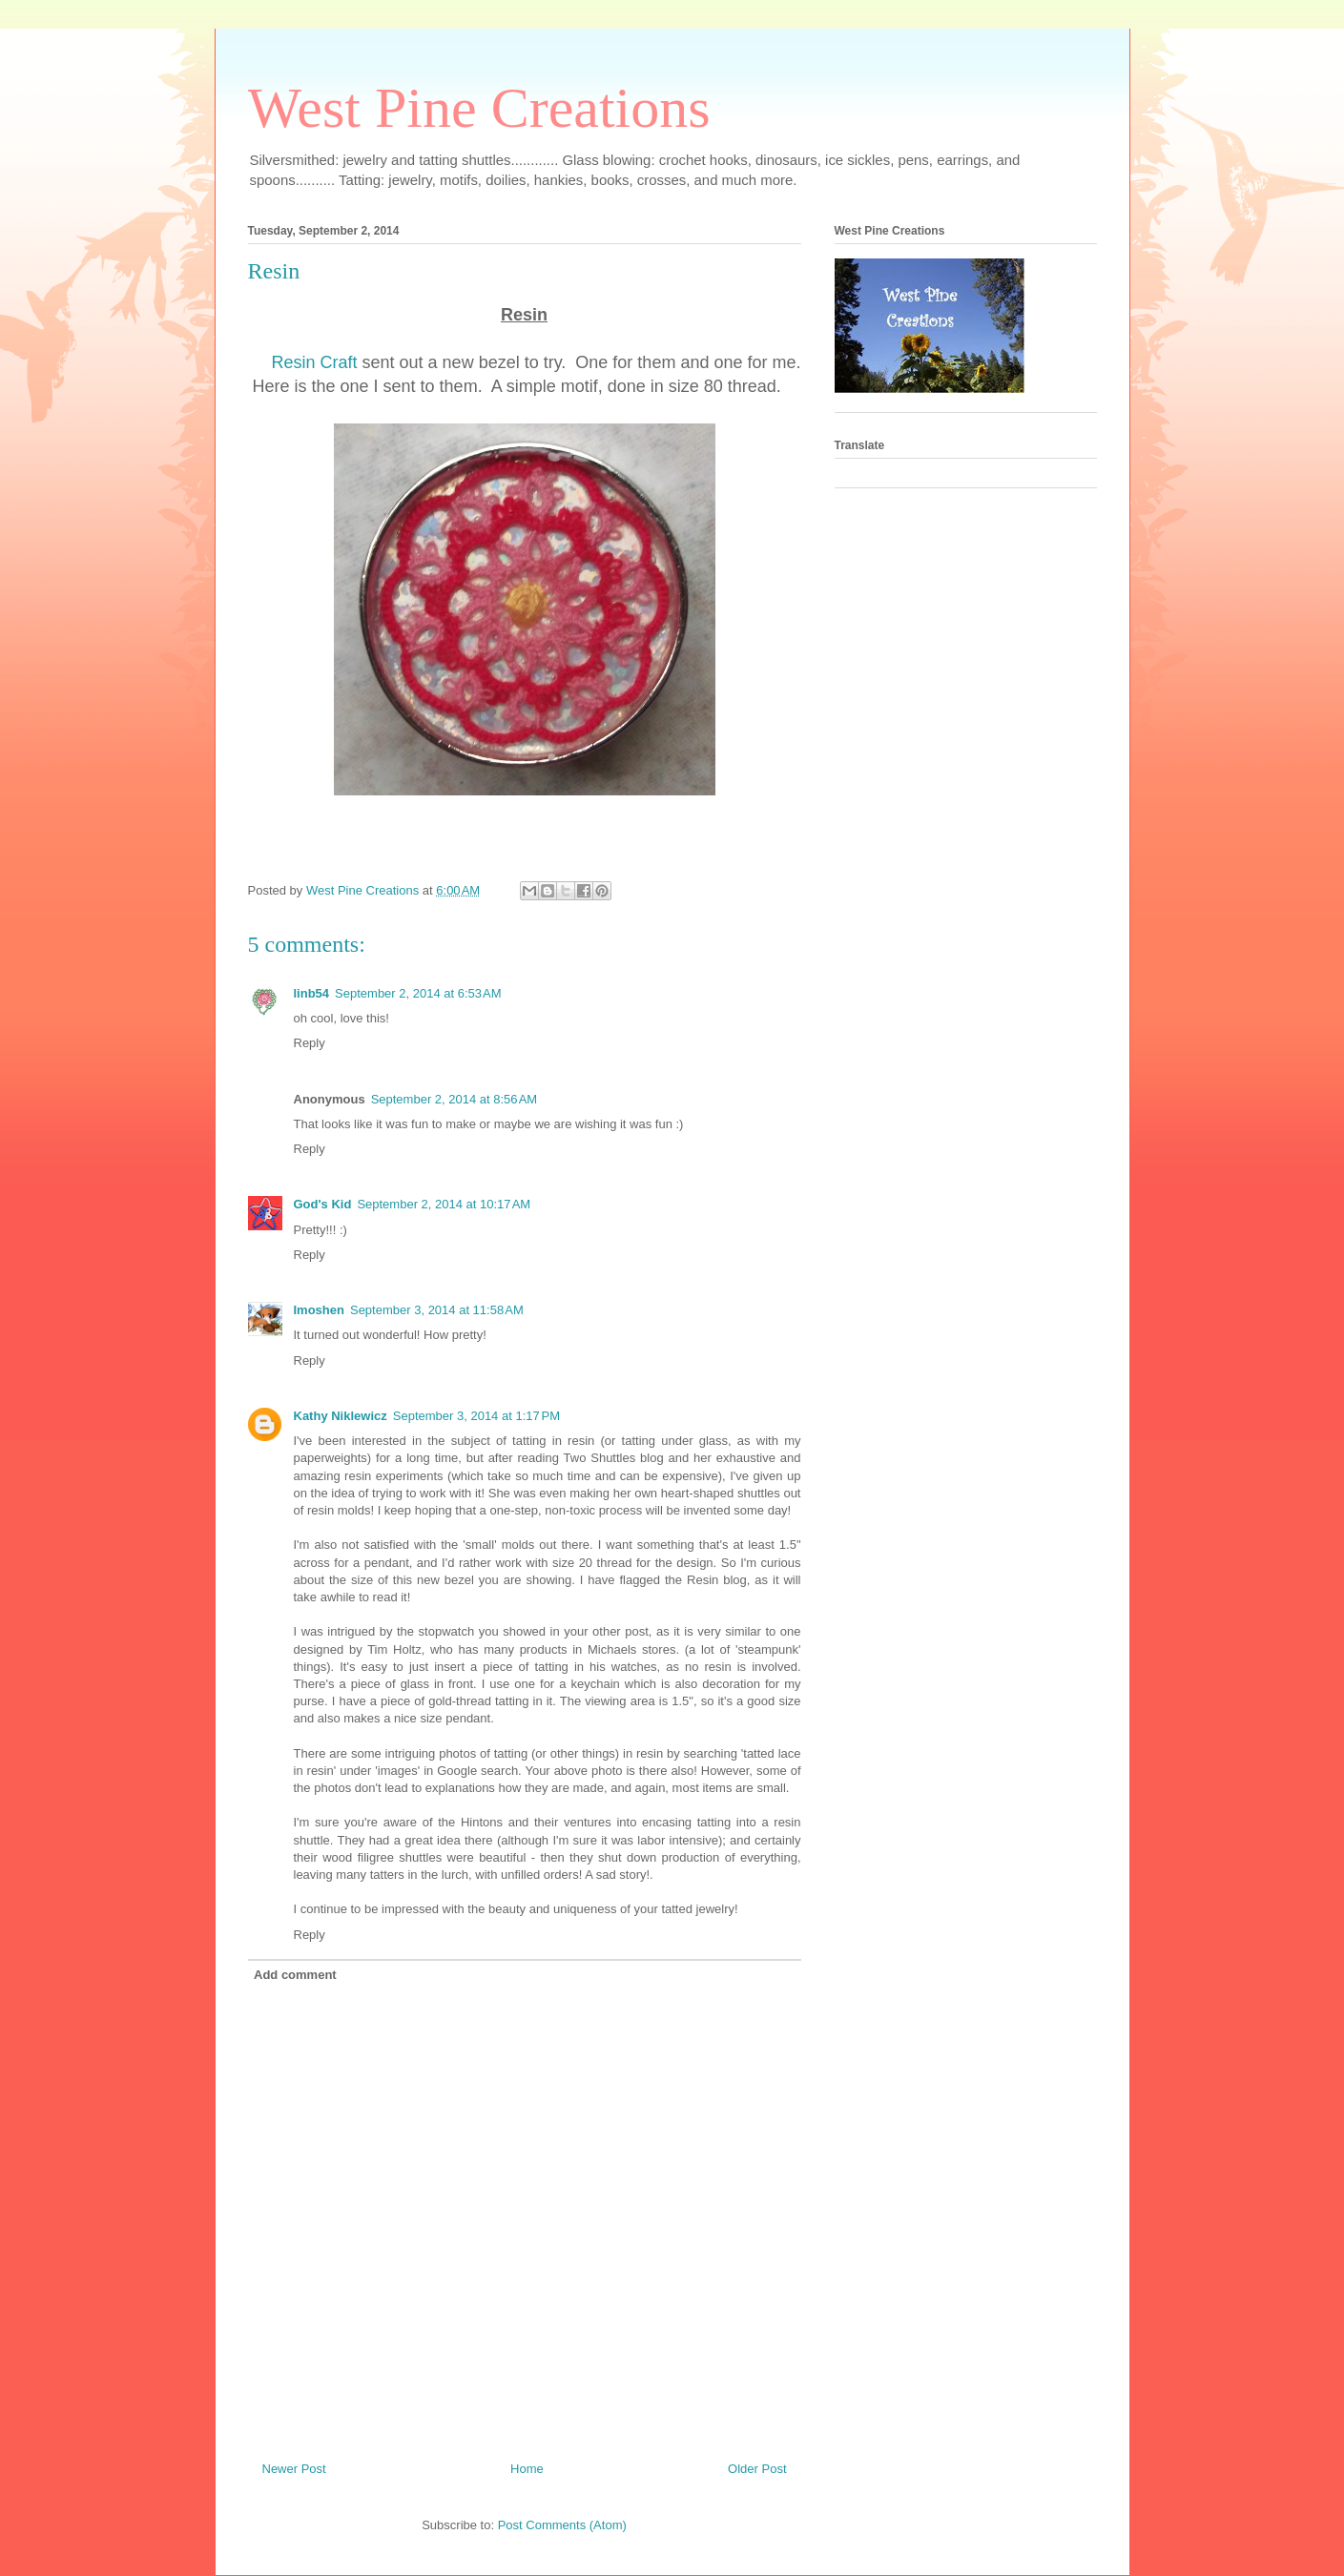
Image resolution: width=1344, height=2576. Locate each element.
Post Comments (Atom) (562, 2525)
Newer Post (294, 2469)
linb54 (312, 993)
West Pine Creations (479, 107)
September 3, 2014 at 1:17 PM (476, 1416)
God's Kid (323, 1204)
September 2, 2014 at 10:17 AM (443, 1204)
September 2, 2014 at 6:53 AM (418, 993)
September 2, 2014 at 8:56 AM (454, 1099)
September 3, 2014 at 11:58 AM (437, 1310)
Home (527, 2469)
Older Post (757, 2469)
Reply (309, 1043)
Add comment (295, 1975)
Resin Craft (315, 362)
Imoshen (319, 1310)
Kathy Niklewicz (340, 1416)
